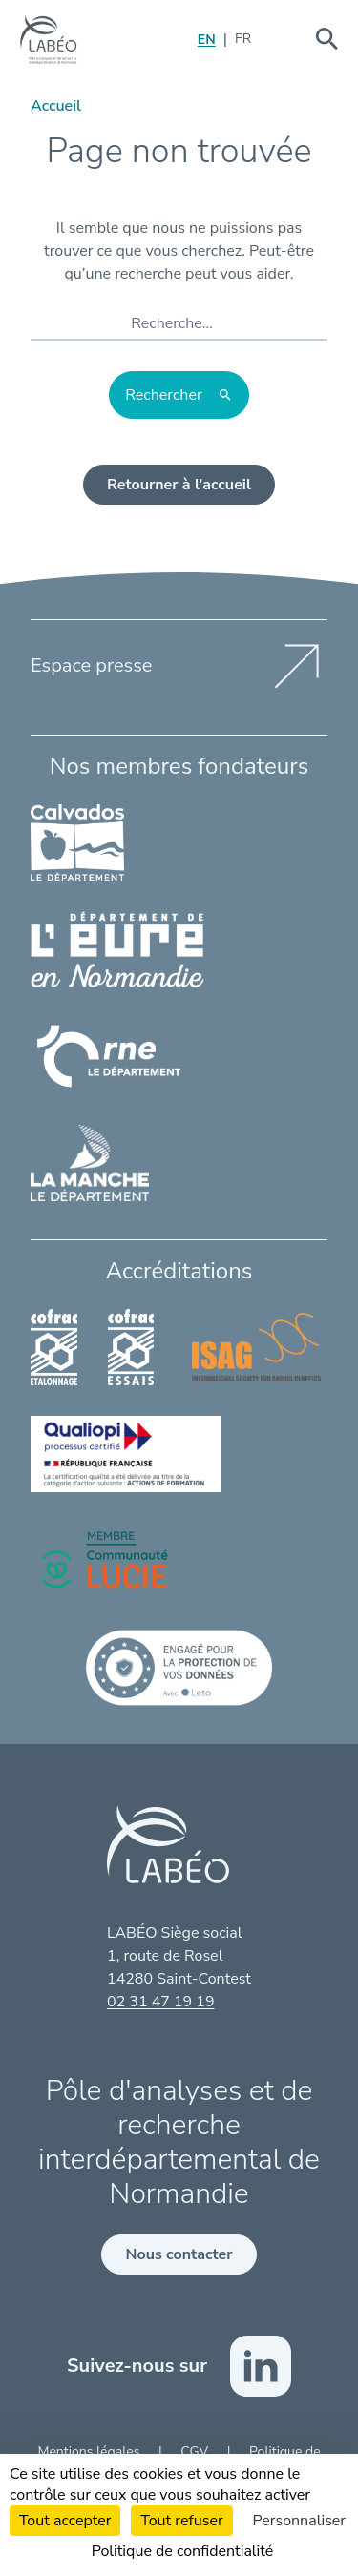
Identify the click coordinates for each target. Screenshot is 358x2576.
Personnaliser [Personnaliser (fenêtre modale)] (300, 2520)
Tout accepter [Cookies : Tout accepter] (65, 2520)
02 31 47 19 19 (160, 2001)
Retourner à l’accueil (179, 484)
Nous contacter (178, 2254)
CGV (195, 2451)
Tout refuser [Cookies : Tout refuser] (181, 2520)
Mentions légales (90, 2451)
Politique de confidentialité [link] (183, 2551)
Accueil (56, 105)
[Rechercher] (178, 395)
